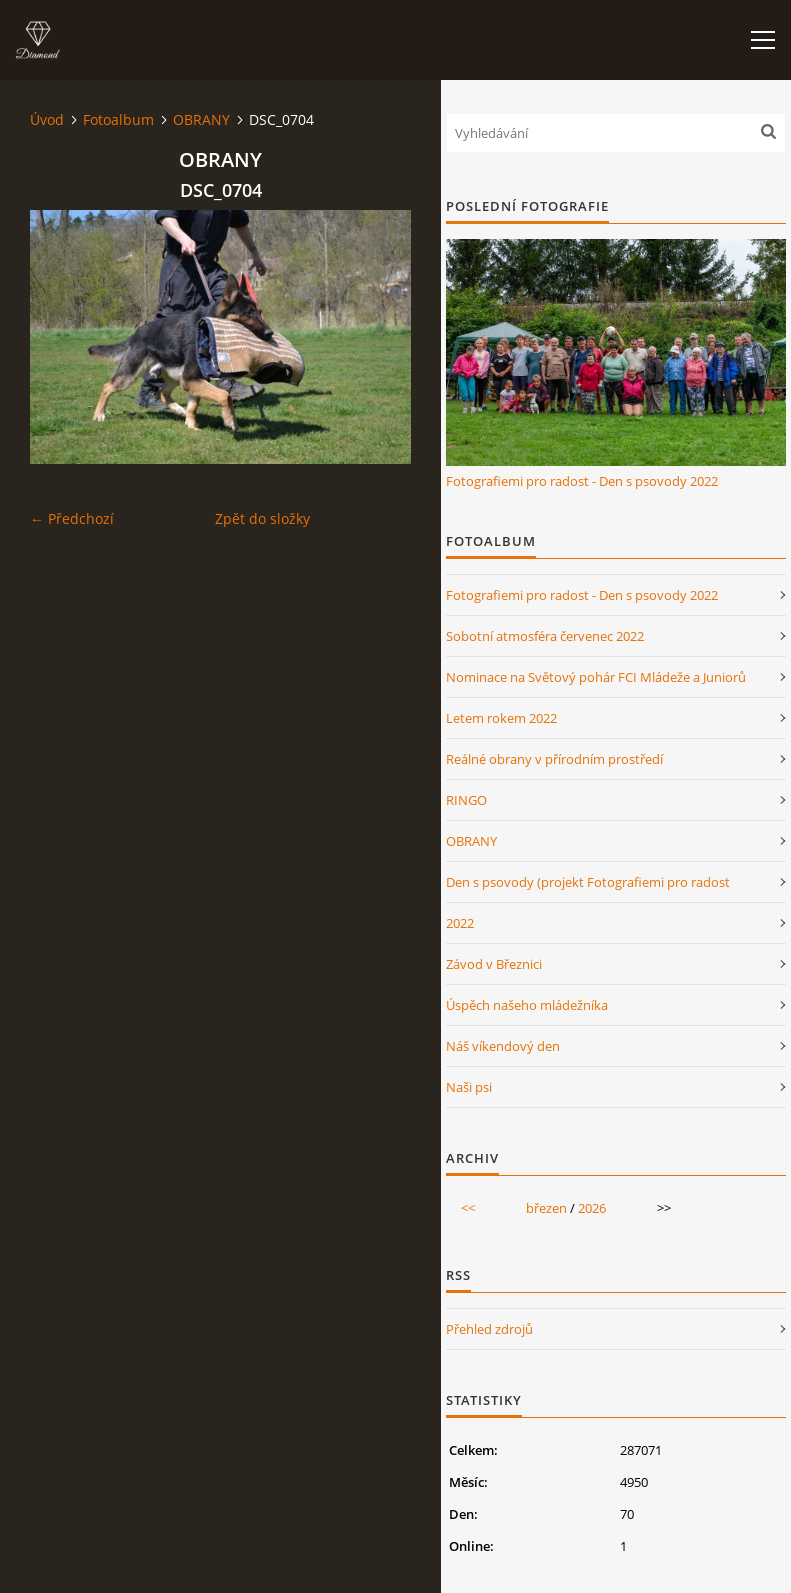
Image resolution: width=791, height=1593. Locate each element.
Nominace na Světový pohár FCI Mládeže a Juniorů (596, 677)
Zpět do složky (262, 518)
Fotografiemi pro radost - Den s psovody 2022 (582, 481)
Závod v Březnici (494, 964)
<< (468, 1208)
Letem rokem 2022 (501, 718)
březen (546, 1208)
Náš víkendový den (503, 1046)
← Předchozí (72, 518)
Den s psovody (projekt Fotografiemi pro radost (588, 882)
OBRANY (201, 119)
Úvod (47, 119)
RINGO (466, 800)
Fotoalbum (118, 119)
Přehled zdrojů (489, 1329)
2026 (592, 1208)
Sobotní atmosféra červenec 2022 (545, 636)
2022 (460, 923)
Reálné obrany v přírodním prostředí (554, 759)
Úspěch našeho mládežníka (527, 1005)
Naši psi (469, 1087)
